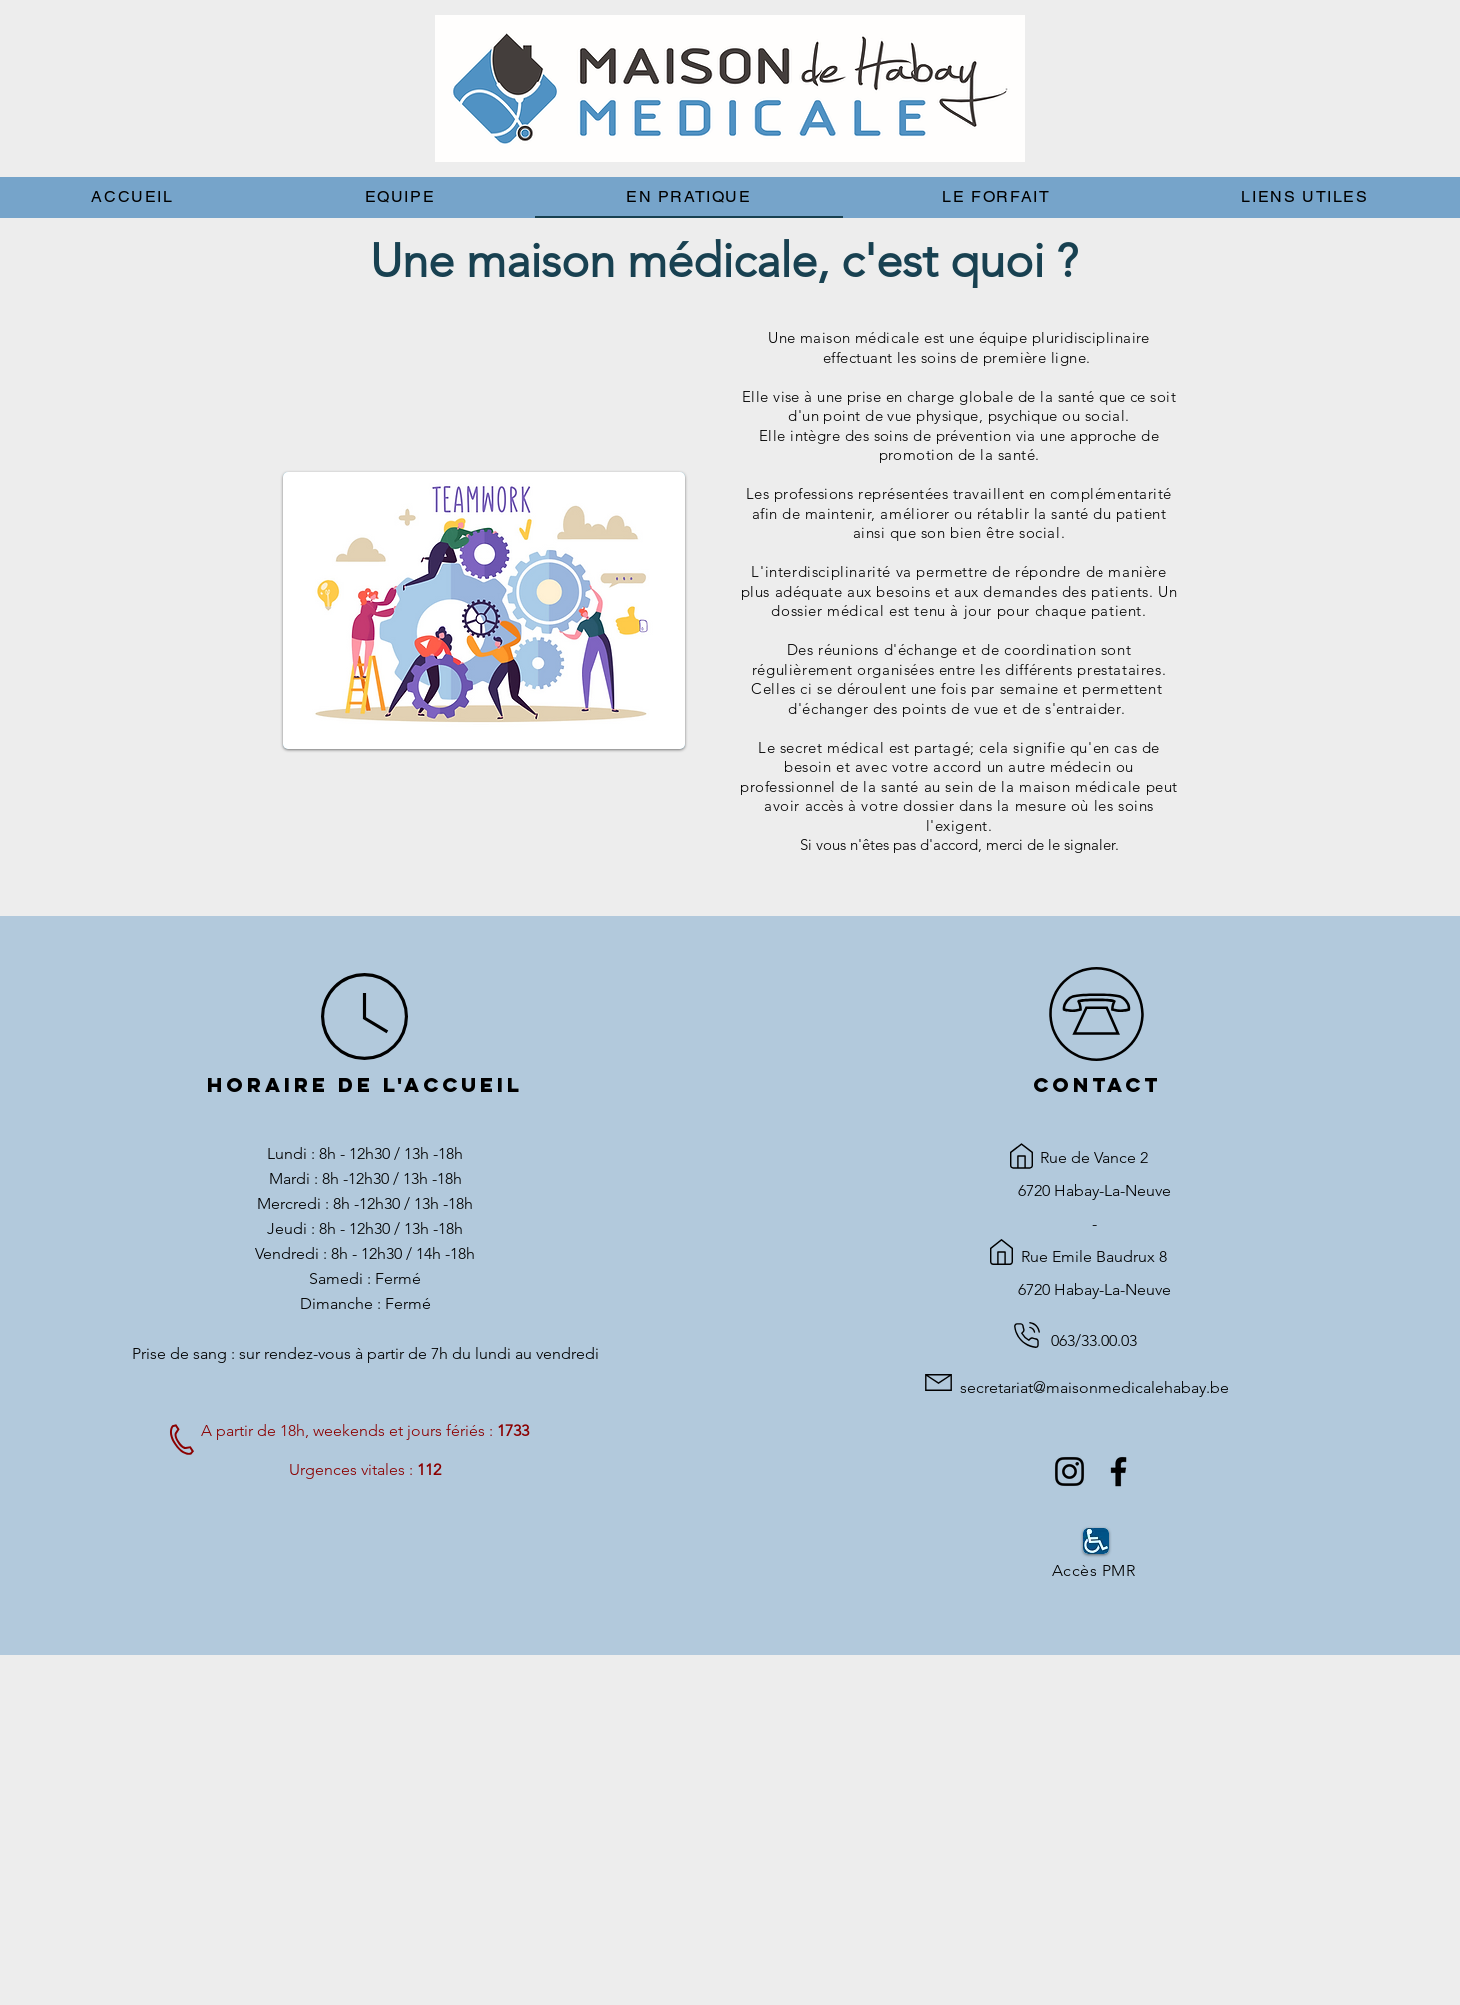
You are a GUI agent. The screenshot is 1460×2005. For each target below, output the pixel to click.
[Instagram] (1069, 1471)
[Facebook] (1118, 1471)
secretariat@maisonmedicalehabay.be (1094, 1387)
